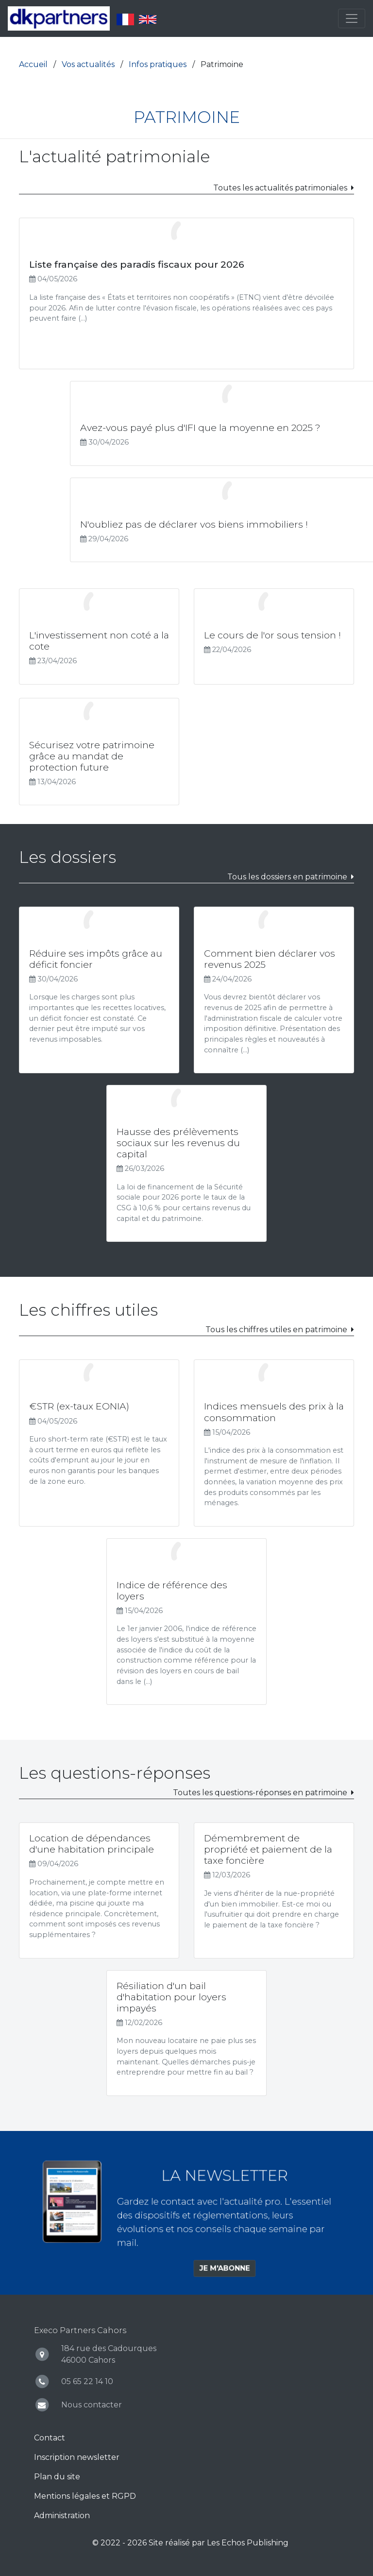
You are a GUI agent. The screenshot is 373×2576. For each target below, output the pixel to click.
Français (125, 19)
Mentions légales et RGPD (85, 2496)
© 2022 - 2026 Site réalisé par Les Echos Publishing (190, 2542)
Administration (62, 2515)
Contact (49, 2437)
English (147, 19)
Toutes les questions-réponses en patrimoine (260, 1792)
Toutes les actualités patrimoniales (280, 187)
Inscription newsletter (76, 2457)
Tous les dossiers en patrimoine (287, 876)
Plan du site (57, 2476)
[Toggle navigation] (351, 18)
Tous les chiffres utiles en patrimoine (276, 1329)
